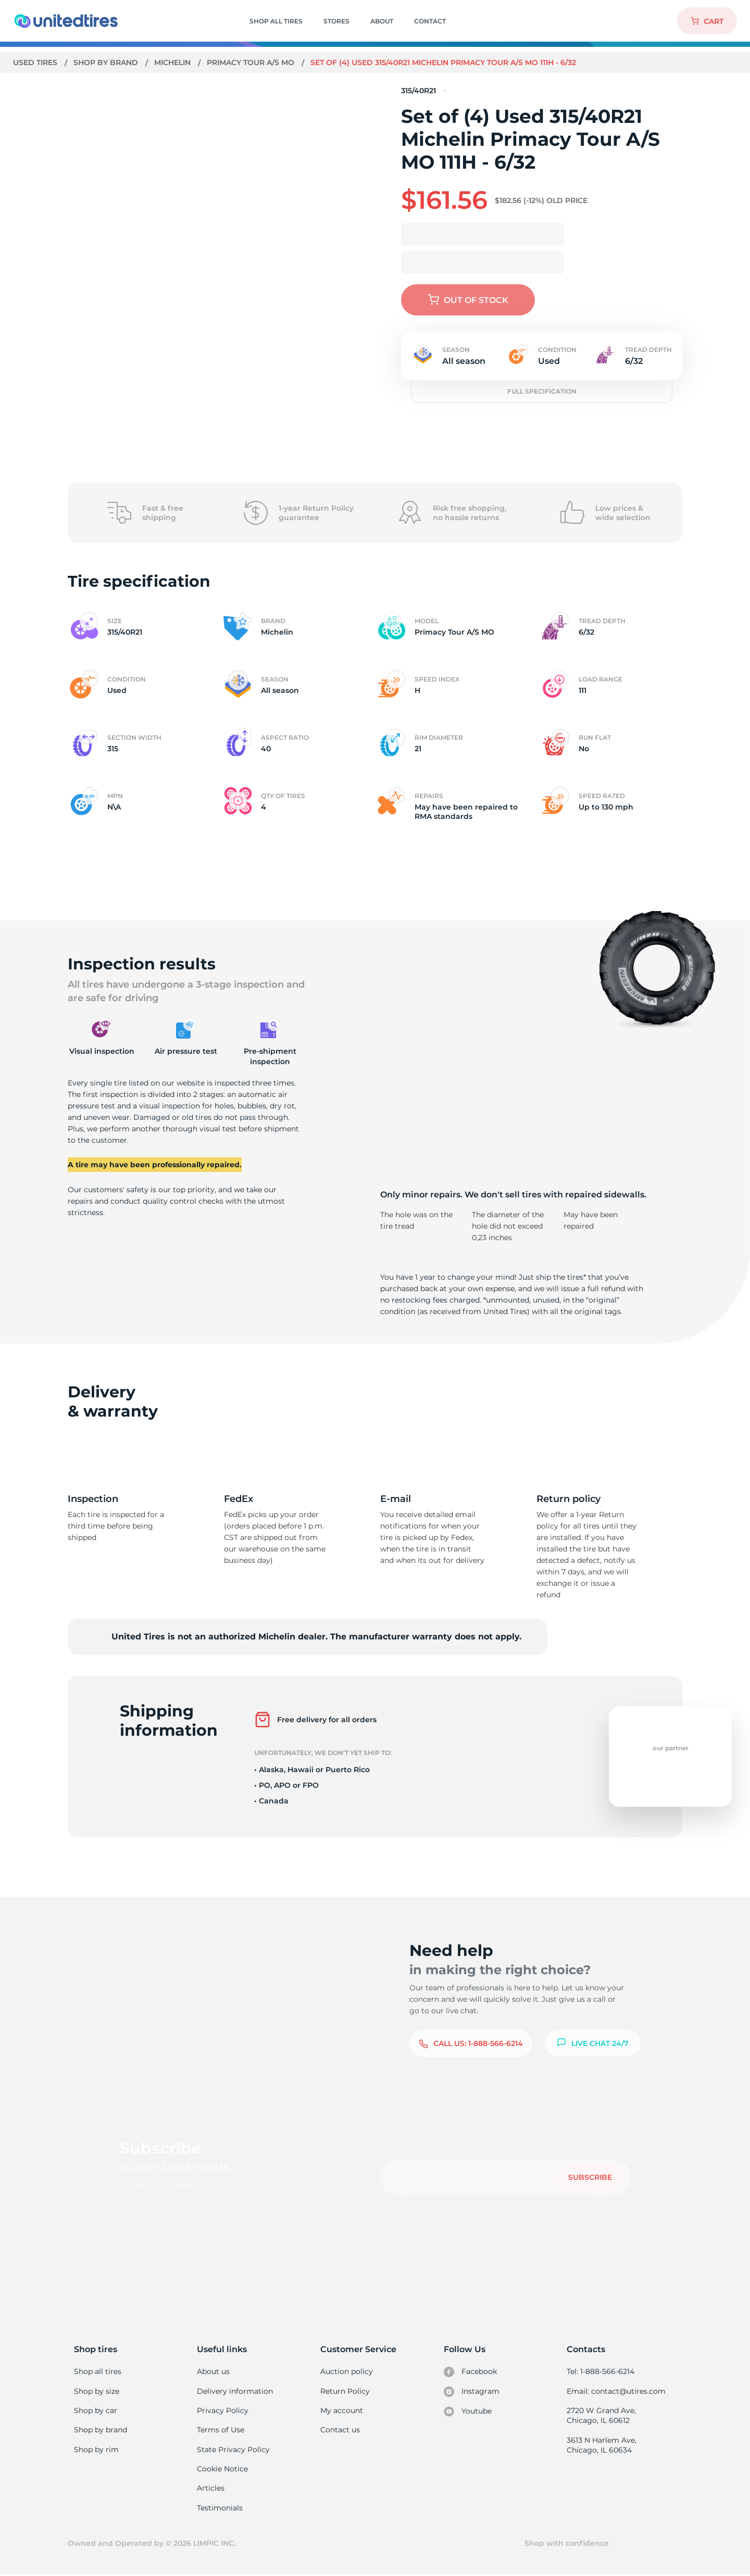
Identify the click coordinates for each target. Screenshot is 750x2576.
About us (213, 2371)
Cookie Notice (222, 2469)
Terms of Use (220, 2430)
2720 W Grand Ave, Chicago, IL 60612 (601, 2416)
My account (341, 2410)
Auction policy (346, 2371)
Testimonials (220, 2508)
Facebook (470, 2372)
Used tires (36, 62)
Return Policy (344, 2391)
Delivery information (234, 2391)
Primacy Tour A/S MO (253, 62)
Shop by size (96, 2391)
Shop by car (95, 2410)
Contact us (339, 2430)
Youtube (468, 2411)
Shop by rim (96, 2450)
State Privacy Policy (232, 2450)
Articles (210, 2489)
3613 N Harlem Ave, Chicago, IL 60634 (601, 2446)
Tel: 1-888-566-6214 (600, 2371)
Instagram (471, 2391)
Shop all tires (97, 2371)
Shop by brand (107, 62)
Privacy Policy (221, 2410)
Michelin (174, 62)
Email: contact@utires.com (616, 2391)
